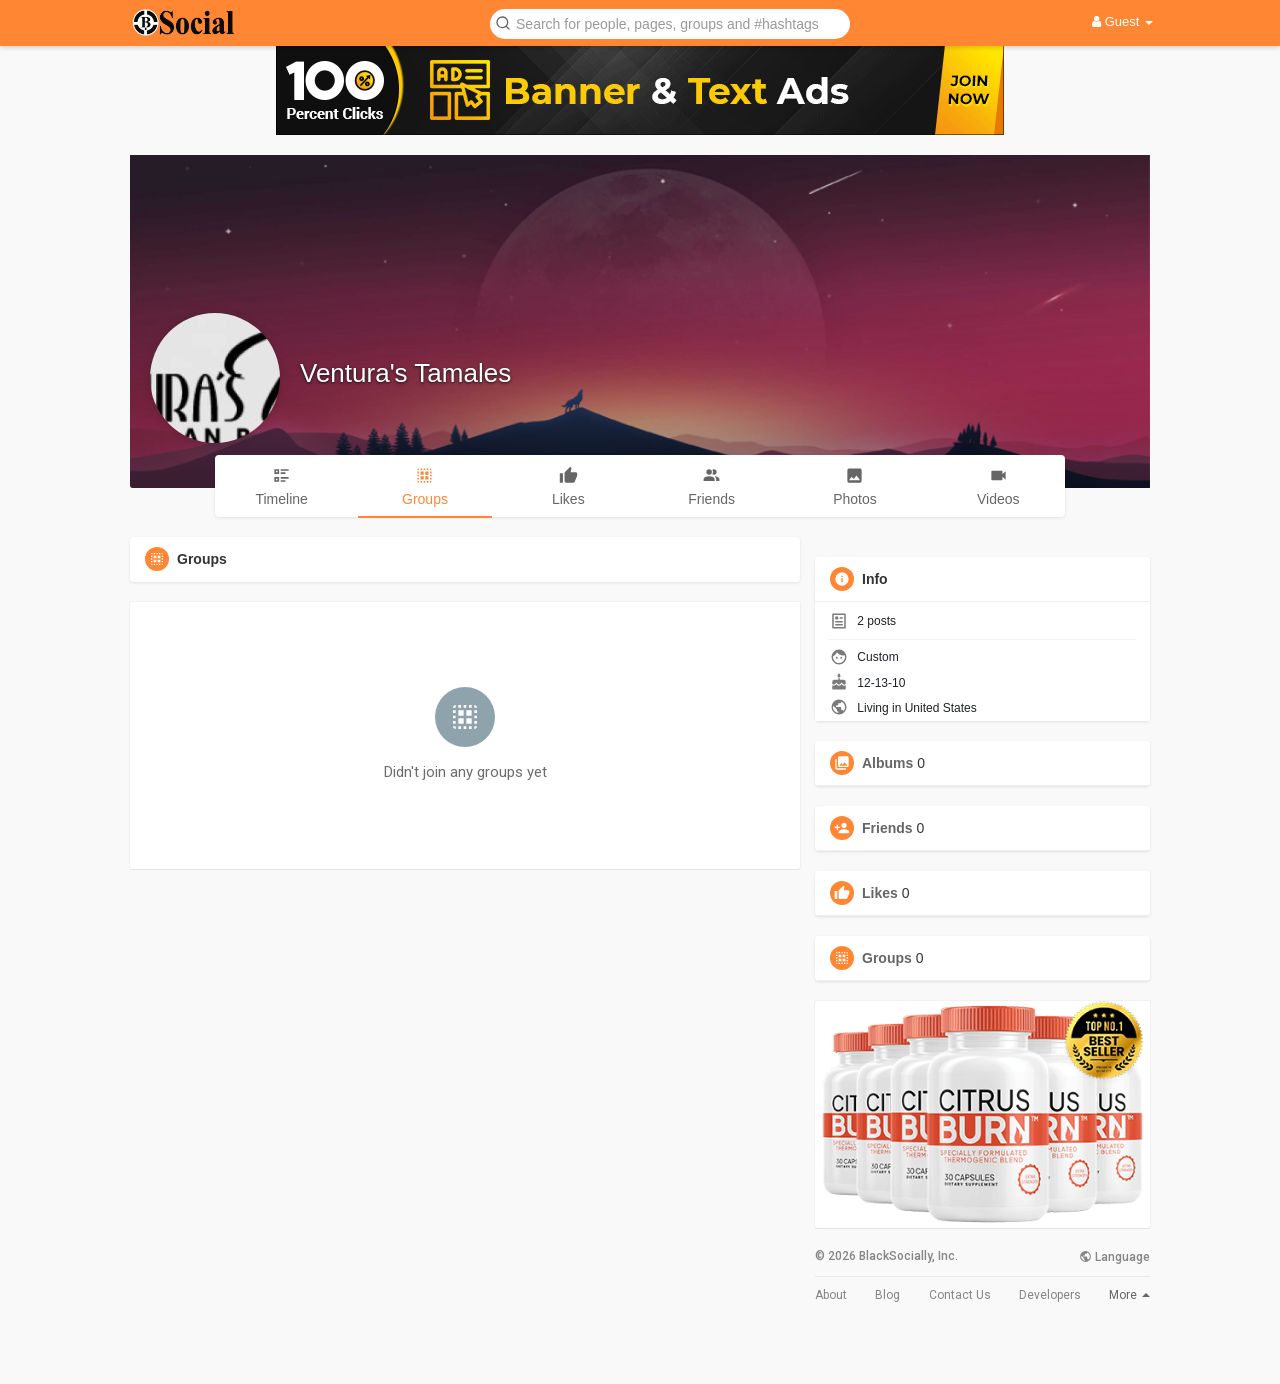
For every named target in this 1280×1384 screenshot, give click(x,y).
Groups (887, 958)
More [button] (1129, 1295)
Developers (1050, 1295)
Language (1114, 1257)
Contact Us (960, 1295)
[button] (670, 22)
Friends (887, 828)
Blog (887, 1295)
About (831, 1295)
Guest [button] (1122, 21)
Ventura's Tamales (405, 373)
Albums (887, 763)
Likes (880, 893)
